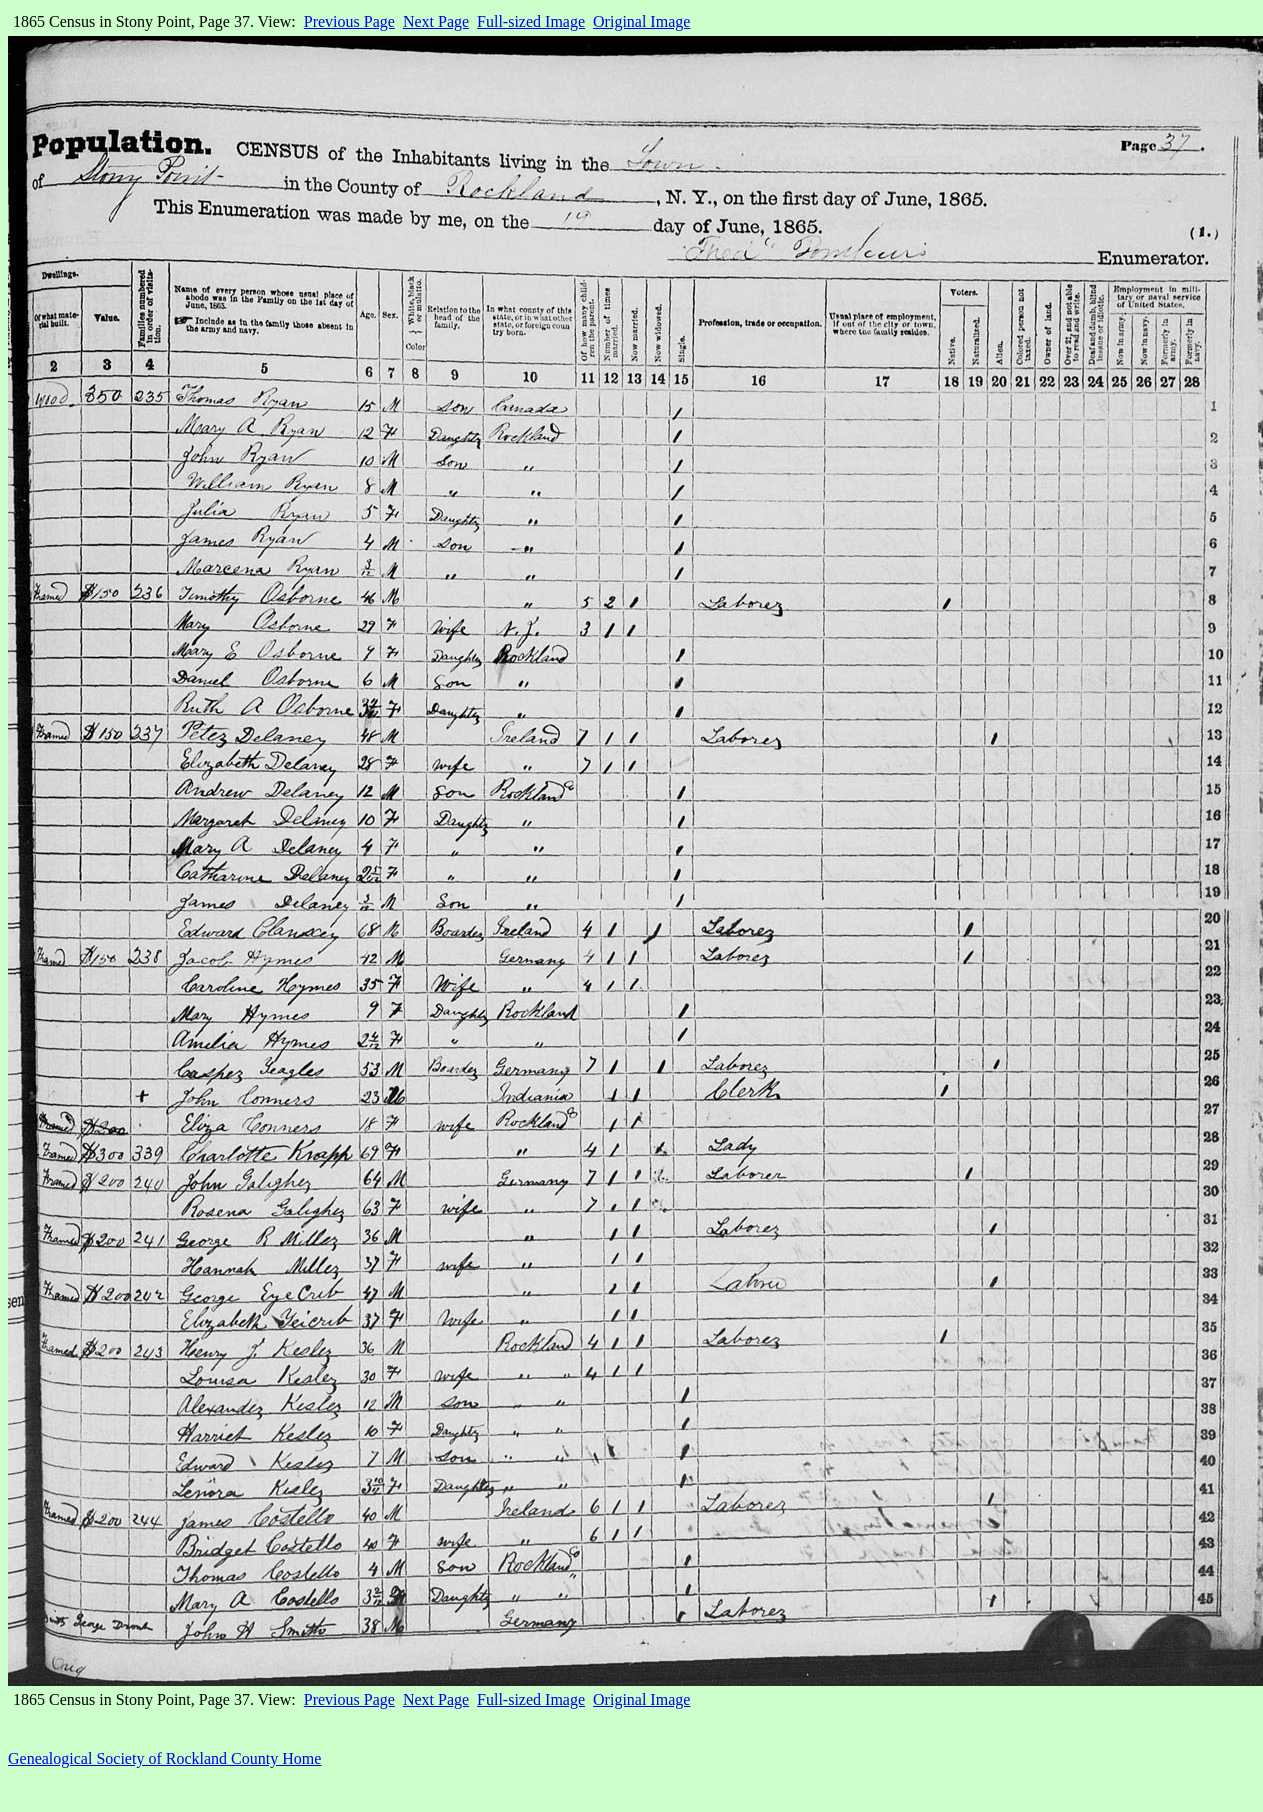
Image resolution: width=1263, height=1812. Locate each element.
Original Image (641, 21)
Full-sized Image (531, 21)
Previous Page (349, 21)
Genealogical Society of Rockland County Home (164, 1758)
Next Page (436, 21)
